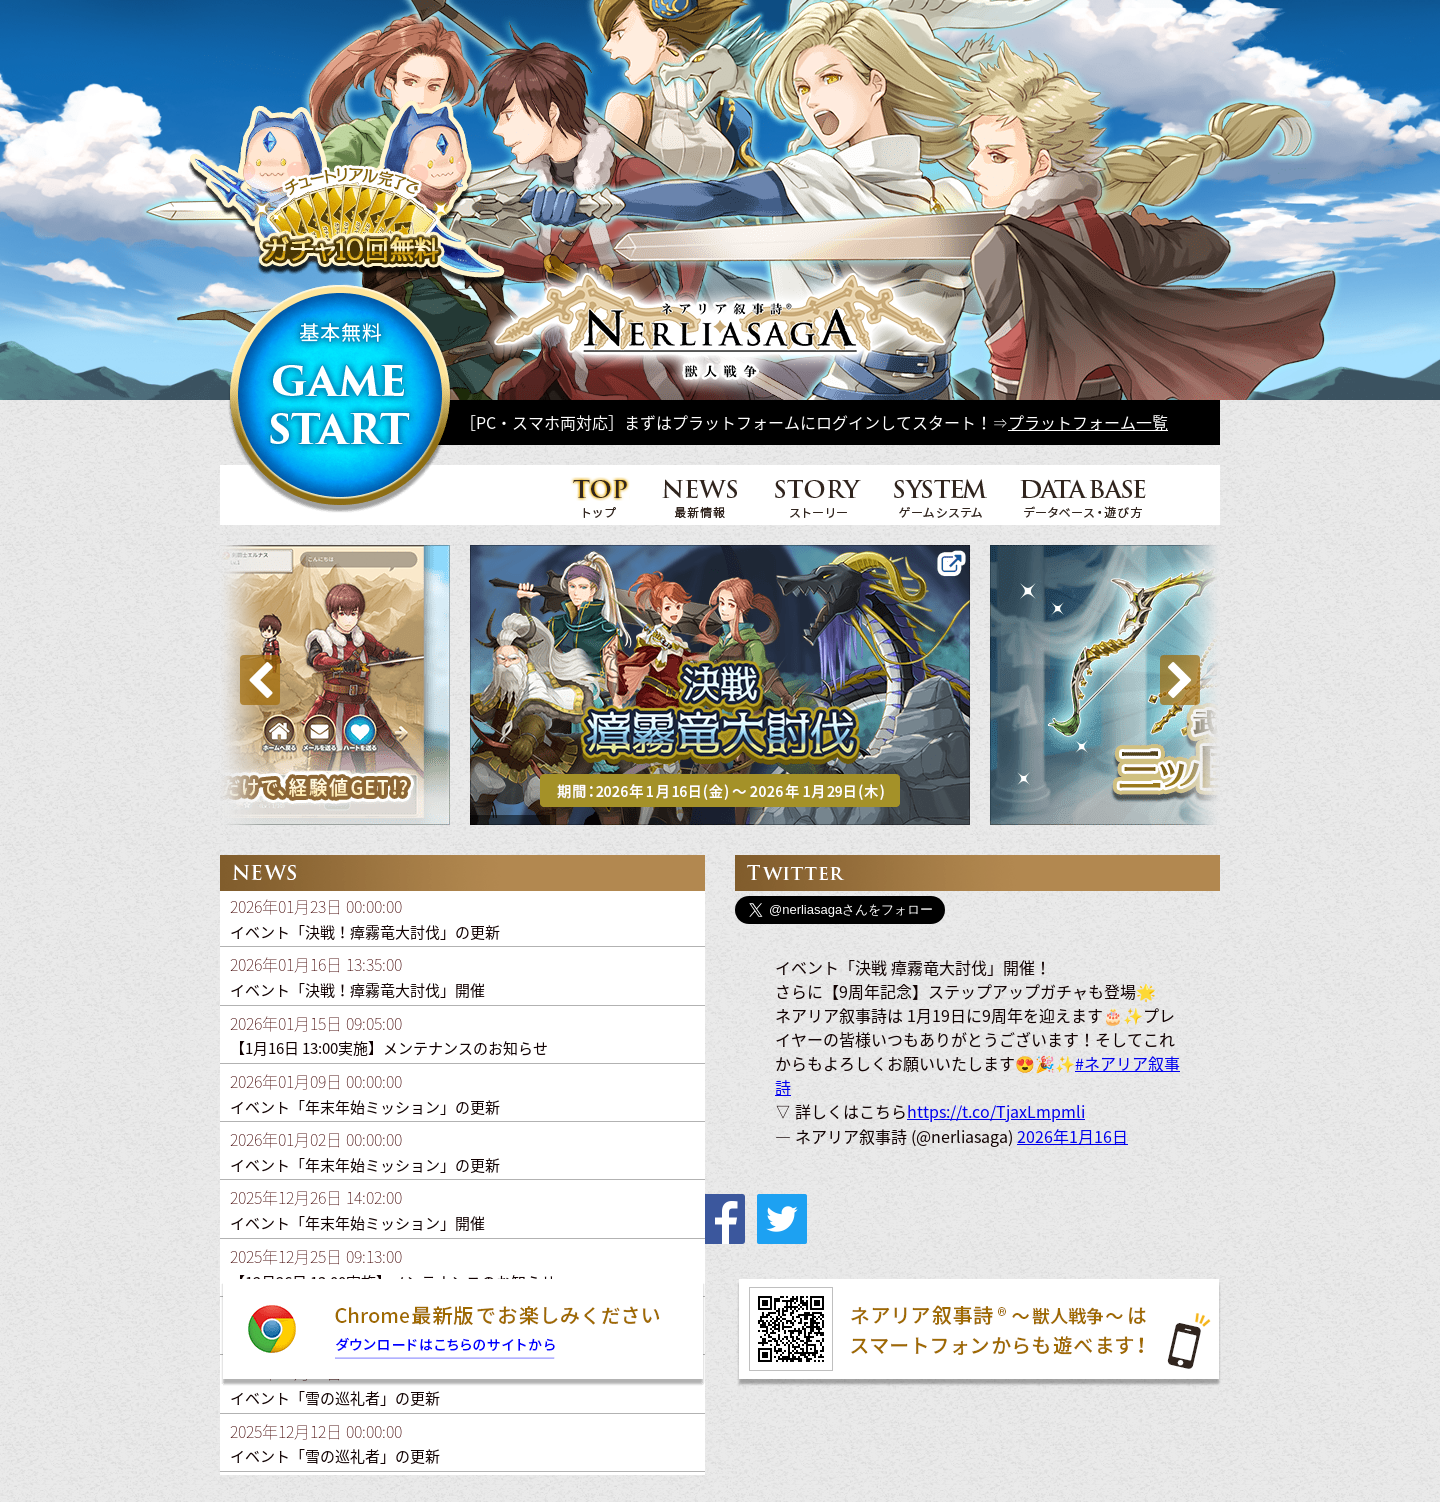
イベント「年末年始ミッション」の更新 (365, 1107)
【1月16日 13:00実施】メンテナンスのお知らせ (389, 1048)
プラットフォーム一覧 (1088, 422)
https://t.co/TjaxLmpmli (996, 1111)
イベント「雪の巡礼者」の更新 (335, 1398)
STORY (818, 497)
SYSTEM (941, 497)
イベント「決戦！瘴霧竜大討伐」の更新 (365, 932)
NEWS (701, 497)
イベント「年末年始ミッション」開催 (357, 1223)
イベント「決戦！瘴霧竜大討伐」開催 (357, 990)
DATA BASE (1084, 497)
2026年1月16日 (1072, 1136)
